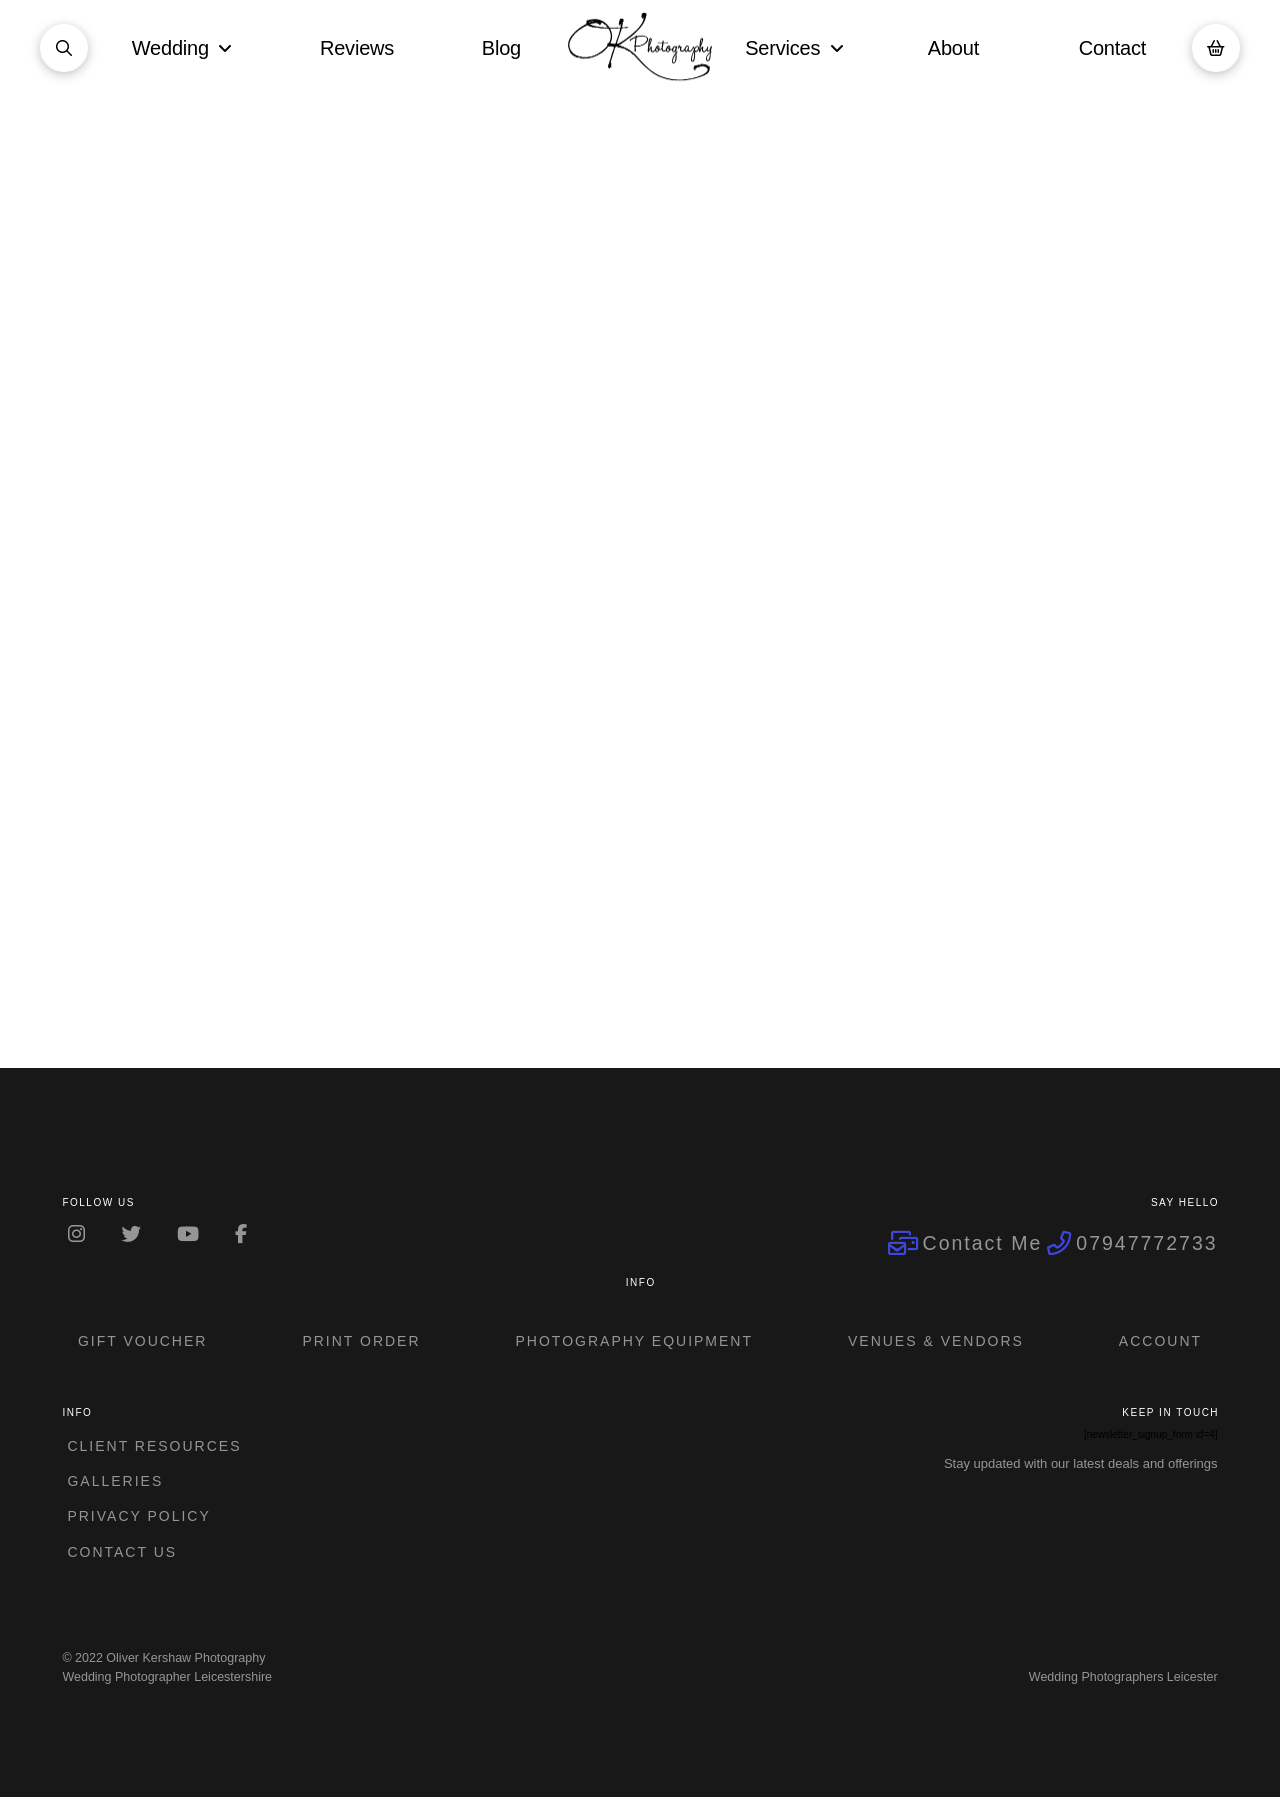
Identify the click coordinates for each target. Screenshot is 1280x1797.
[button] (64, 48)
